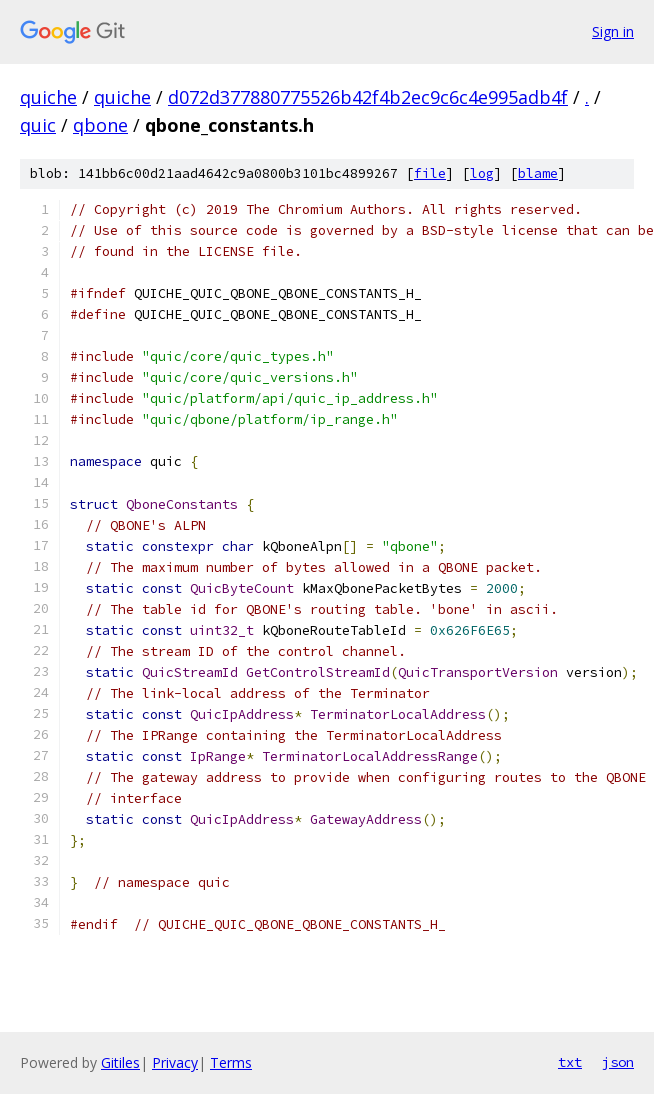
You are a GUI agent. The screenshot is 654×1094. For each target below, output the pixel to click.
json (618, 1062)
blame (538, 173)
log (482, 173)
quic (38, 125)
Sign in (613, 31)
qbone (100, 125)
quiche (48, 97)
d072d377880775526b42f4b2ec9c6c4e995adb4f (368, 97)
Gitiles (120, 1062)
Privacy (175, 1062)
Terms (231, 1062)
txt (570, 1062)
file (430, 173)
